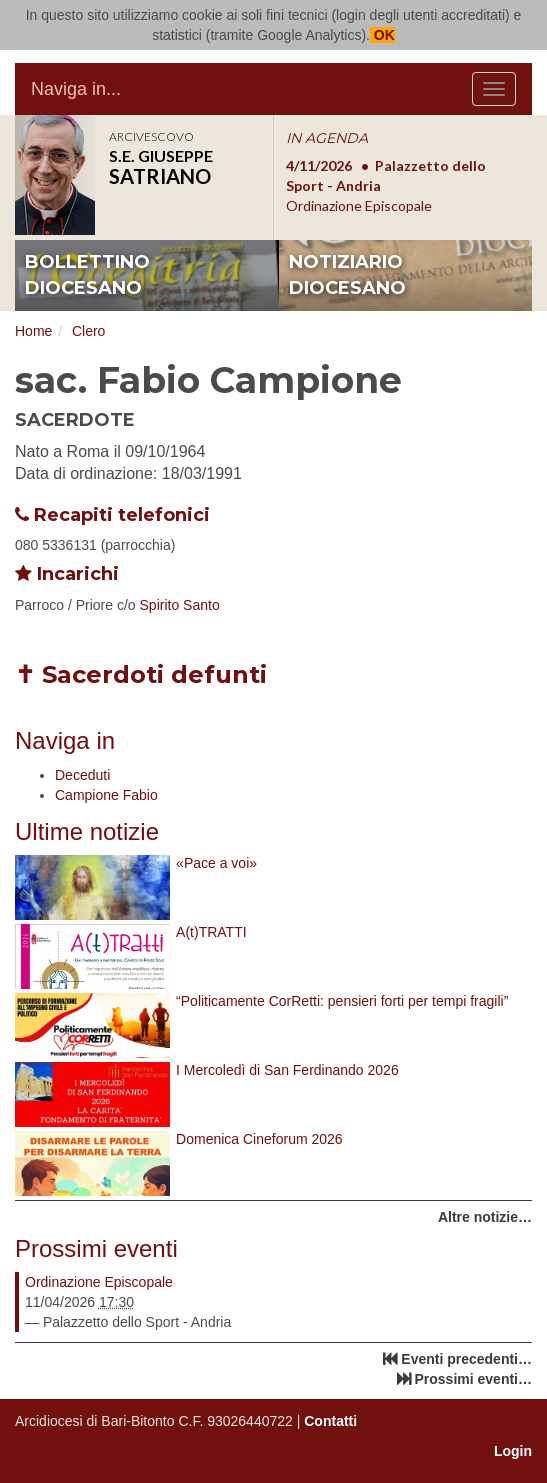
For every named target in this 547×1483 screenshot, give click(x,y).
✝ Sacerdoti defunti (141, 674)
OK (382, 35)
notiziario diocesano (347, 275)
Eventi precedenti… (466, 1359)
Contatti (330, 1421)
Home (33, 331)
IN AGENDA (327, 138)
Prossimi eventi (96, 1248)
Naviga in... (76, 89)
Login (513, 1451)
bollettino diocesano (87, 275)
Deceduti (82, 775)
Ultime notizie (87, 831)
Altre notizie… (485, 1217)
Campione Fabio (106, 795)
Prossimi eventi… (474, 1379)
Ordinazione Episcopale (99, 1282)
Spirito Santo (180, 605)
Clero (88, 331)
